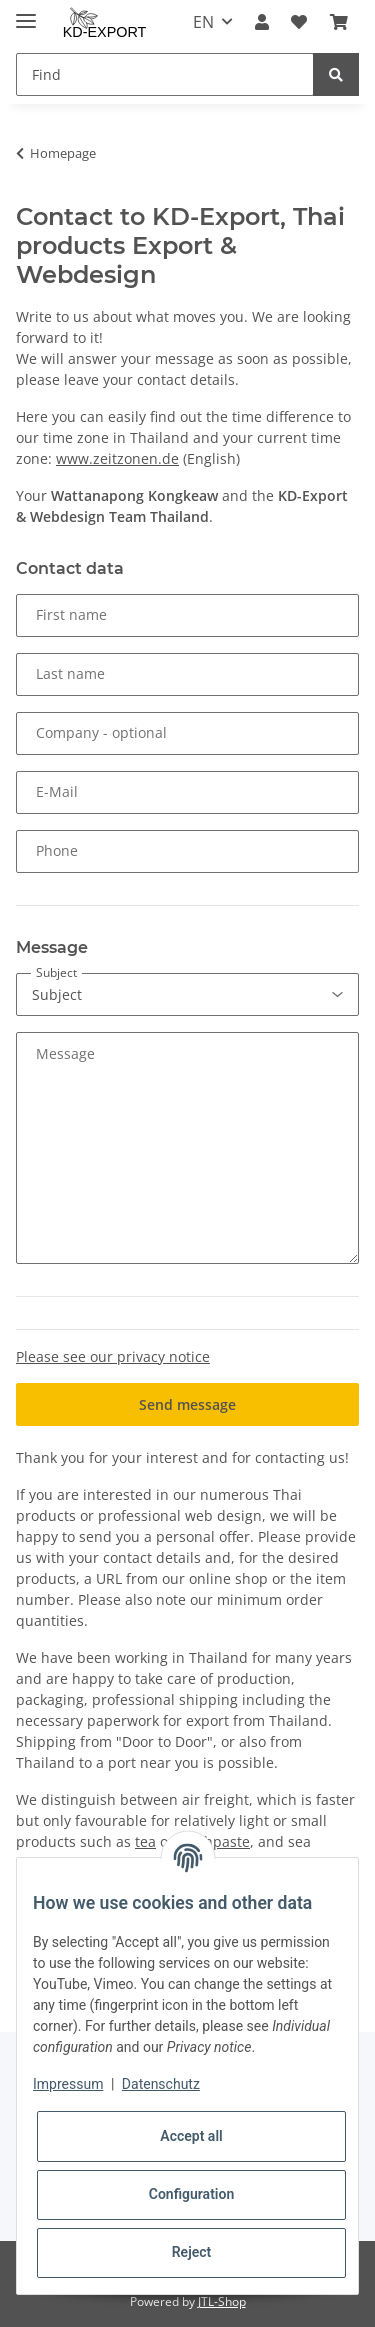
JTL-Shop (222, 2301)
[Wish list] (299, 22)
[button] (262, 22)
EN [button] (203, 22)
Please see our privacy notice (113, 1356)
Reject (192, 2252)
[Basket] (339, 22)
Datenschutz (161, 2084)
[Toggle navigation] (26, 12)
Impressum (68, 2084)
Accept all (191, 2136)
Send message (187, 1404)
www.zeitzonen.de (117, 458)
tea (145, 1841)
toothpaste (214, 1841)
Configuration (191, 2194)
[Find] (165, 74)
